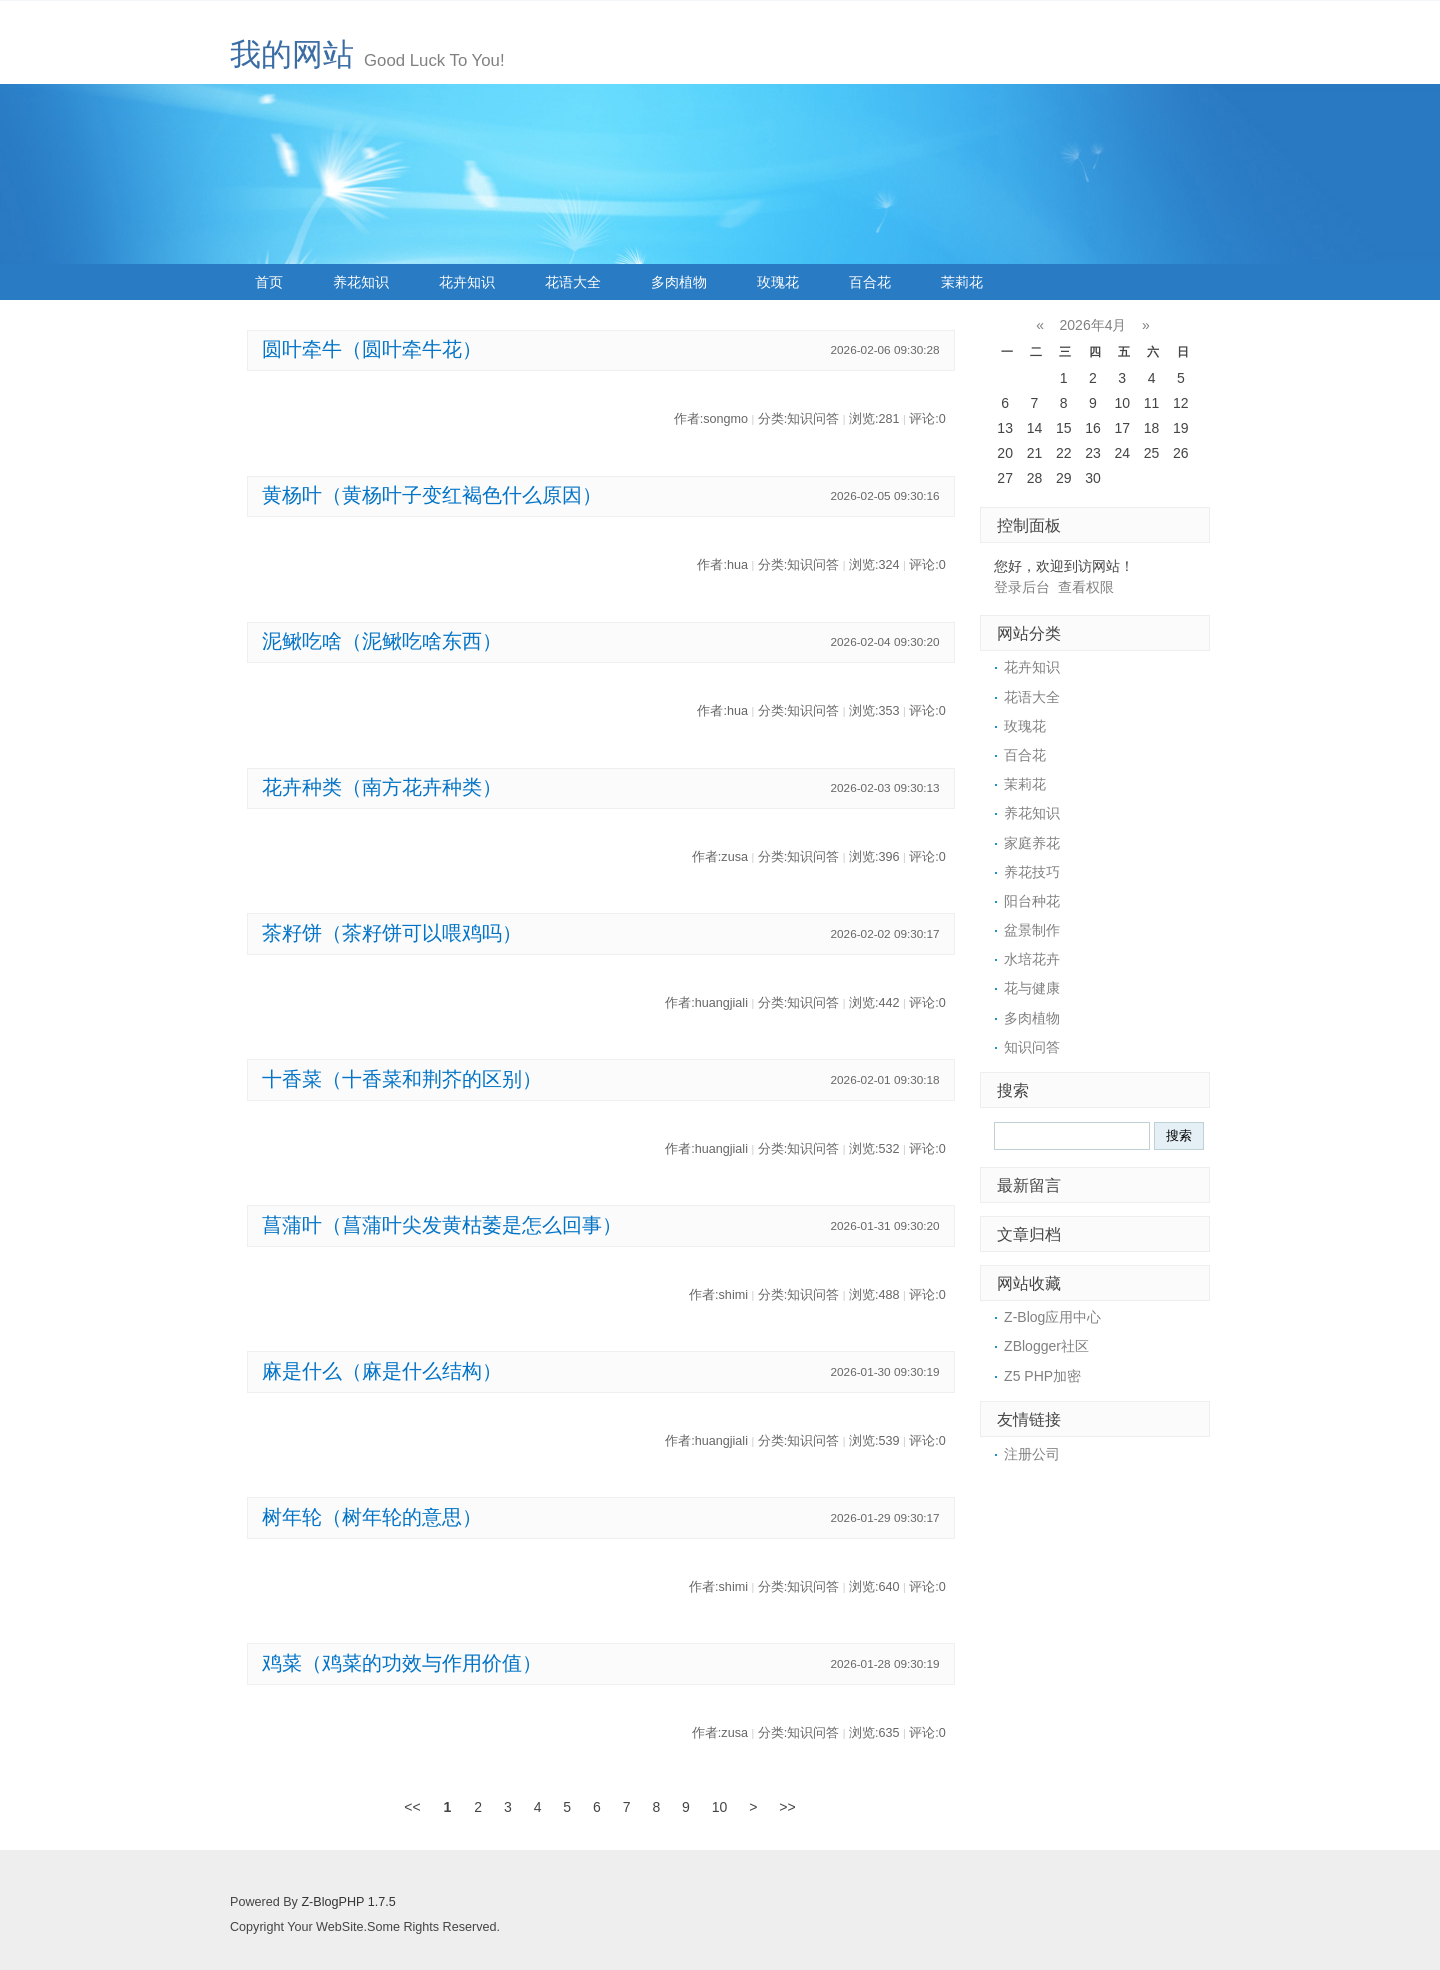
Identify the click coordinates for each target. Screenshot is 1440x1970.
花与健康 (1032, 988)
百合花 (870, 282)
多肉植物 (679, 282)
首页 (269, 282)
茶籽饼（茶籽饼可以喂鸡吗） (392, 933)
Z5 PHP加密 (1042, 1376)
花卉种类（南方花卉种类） (382, 787)
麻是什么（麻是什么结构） (382, 1371)
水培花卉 (1032, 959)
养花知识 (361, 282)
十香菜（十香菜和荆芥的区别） (402, 1079)
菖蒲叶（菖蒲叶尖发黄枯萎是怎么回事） (442, 1225)
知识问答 (1032, 1047)
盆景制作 (1032, 930)
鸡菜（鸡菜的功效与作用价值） (402, 1663)
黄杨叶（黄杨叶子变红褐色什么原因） (432, 495)
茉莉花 (962, 282)
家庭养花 (1032, 843)
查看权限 (1086, 587)
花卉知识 (467, 282)
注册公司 (1032, 1454)
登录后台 (1022, 587)
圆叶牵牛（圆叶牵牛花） (372, 349)
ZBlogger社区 (1046, 1346)
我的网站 (292, 54)
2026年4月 (1093, 325)
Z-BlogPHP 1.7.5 (348, 1902)
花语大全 (573, 282)
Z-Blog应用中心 (1052, 1317)
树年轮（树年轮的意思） (372, 1517)
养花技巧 (1032, 872)
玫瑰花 (778, 282)
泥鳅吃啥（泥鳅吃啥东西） (382, 641)
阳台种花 (1032, 901)
